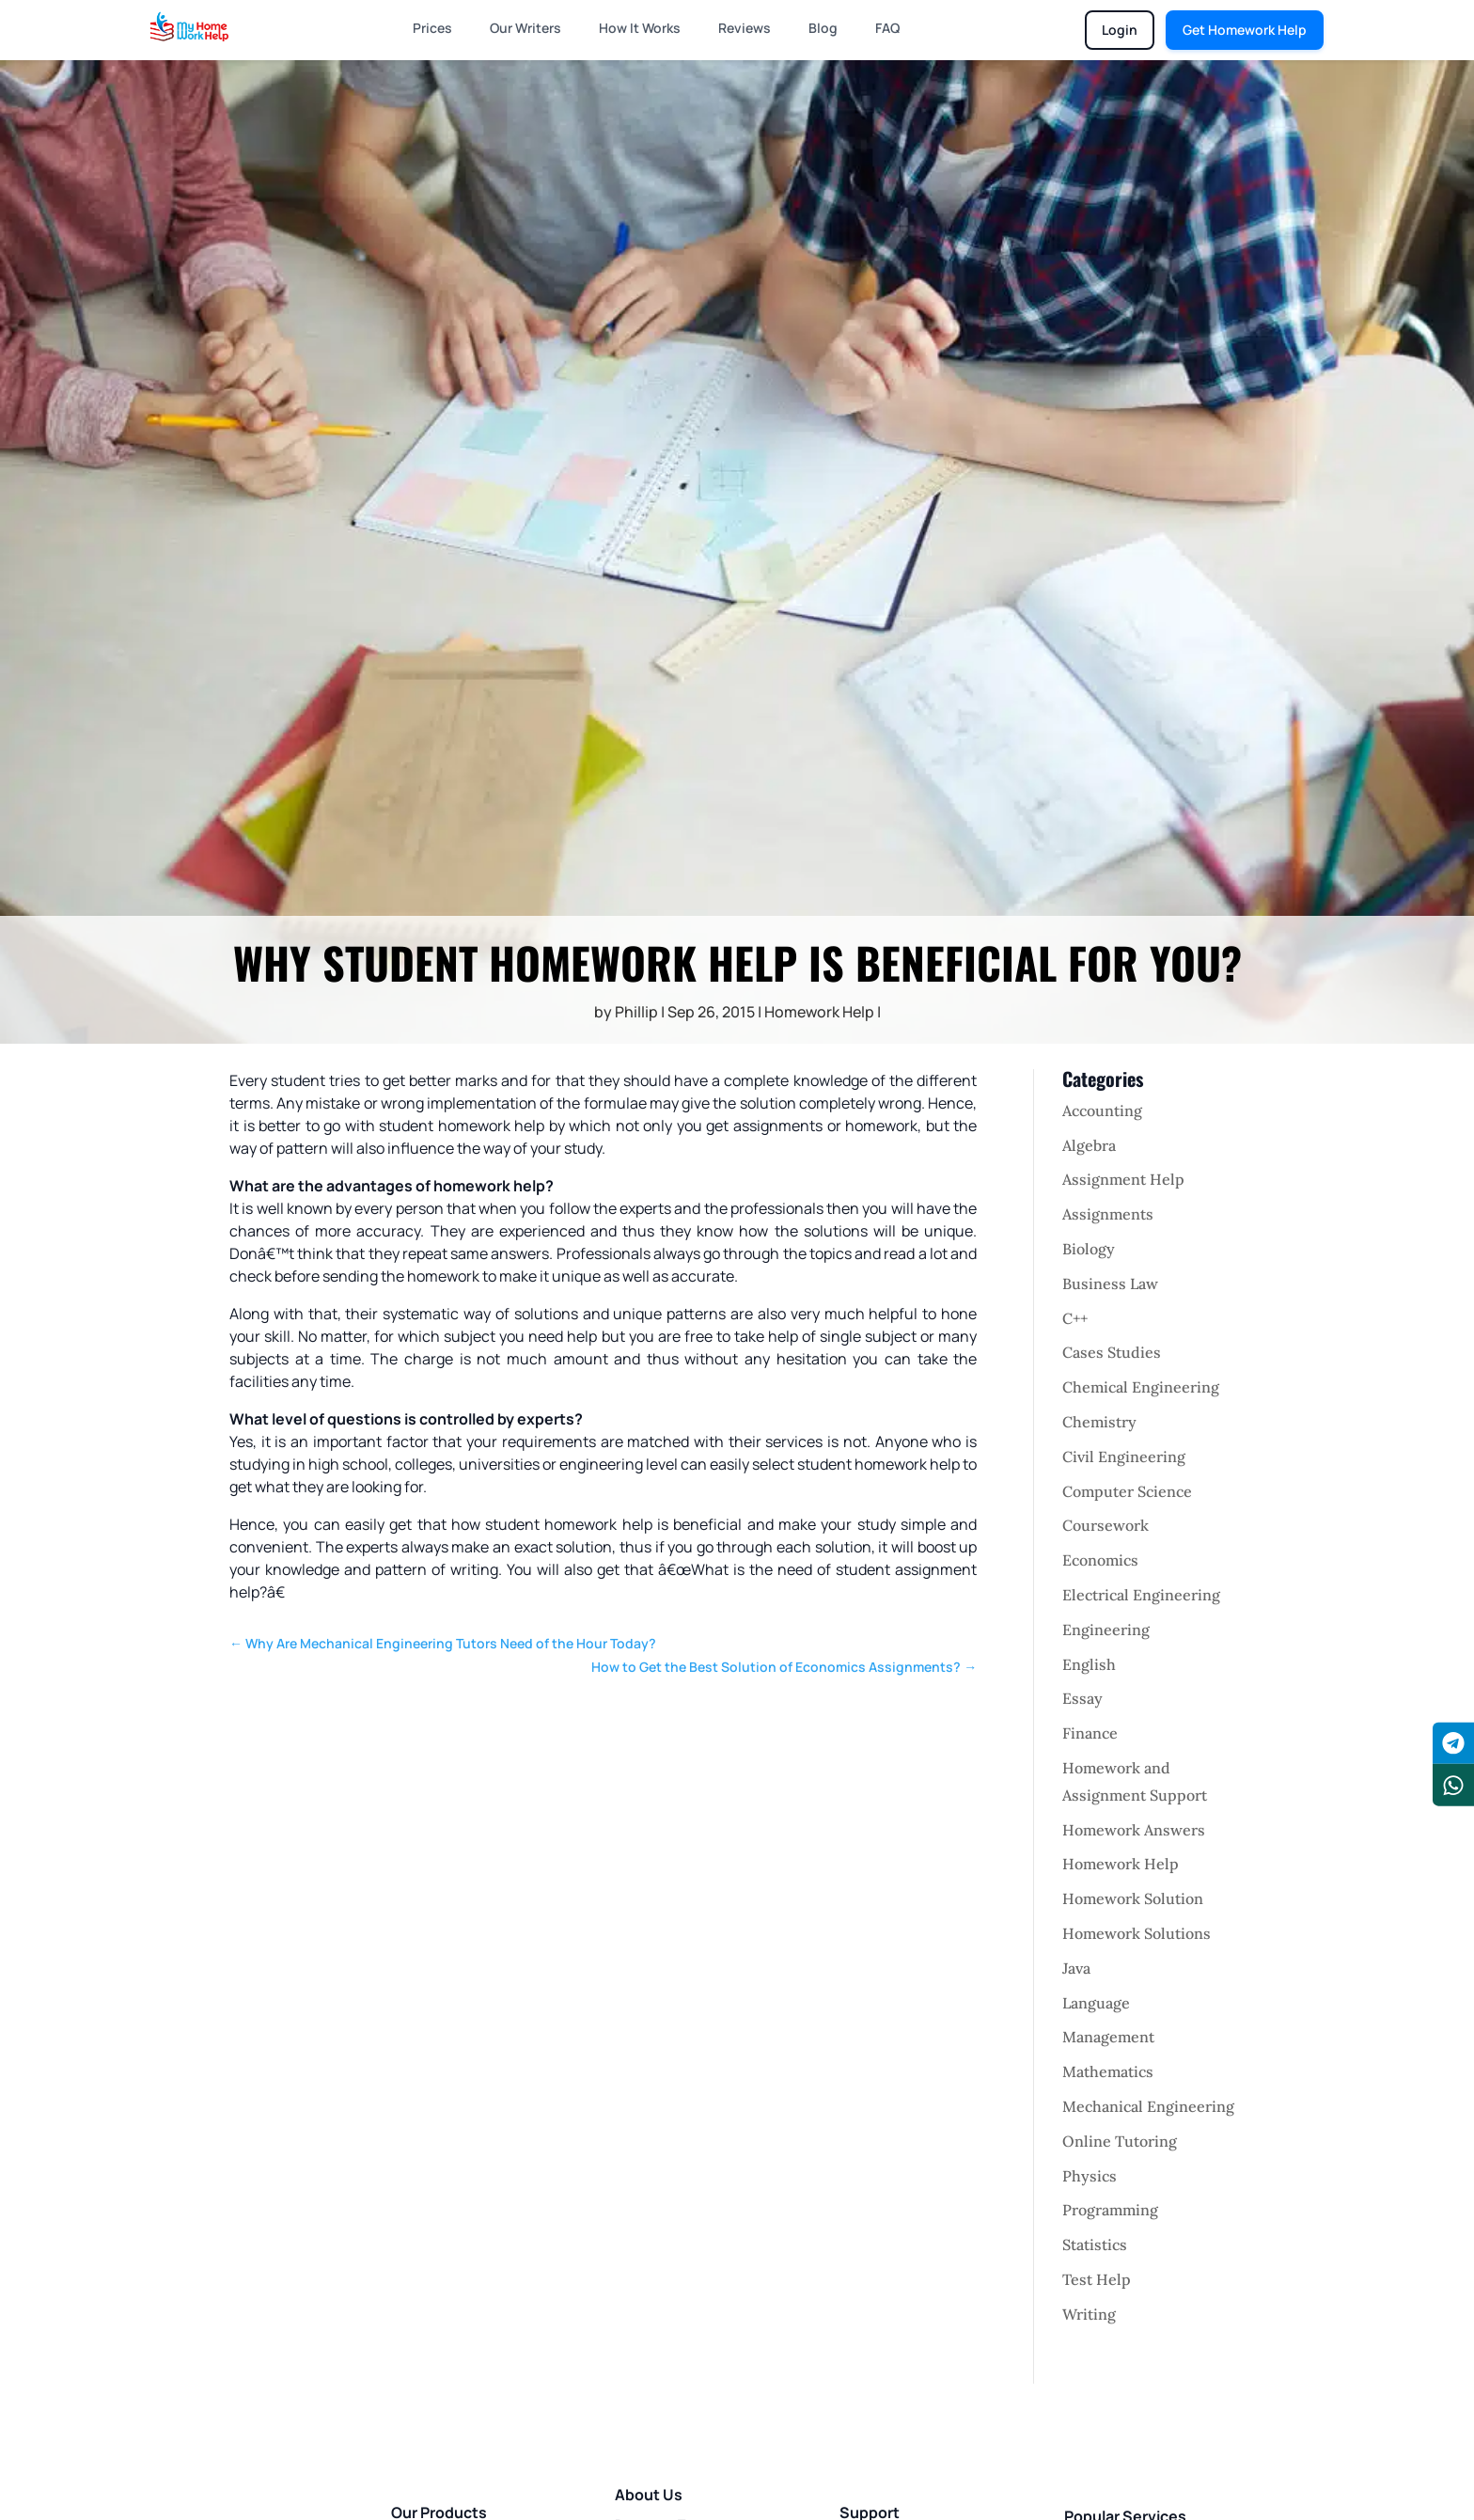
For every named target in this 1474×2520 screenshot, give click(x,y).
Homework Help (819, 1011)
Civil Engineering (1123, 1456)
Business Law (1110, 1283)
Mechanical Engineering (1148, 2106)
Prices (432, 28)
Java (1076, 1968)
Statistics (1094, 2244)
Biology (1088, 1248)
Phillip (636, 1011)
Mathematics (1107, 2071)
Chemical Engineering (1140, 1387)
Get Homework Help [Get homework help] (1245, 30)
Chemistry (1099, 1421)
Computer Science (1127, 1491)
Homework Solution (1132, 1898)
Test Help (1096, 2279)
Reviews (744, 28)
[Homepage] (189, 26)
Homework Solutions (1136, 1933)
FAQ (887, 28)
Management (1108, 2036)
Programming (1110, 2209)
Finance (1090, 1733)
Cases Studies (1111, 1352)
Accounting (1102, 1110)
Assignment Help (1123, 1179)
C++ (1075, 1318)
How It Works (640, 28)
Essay (1082, 1698)
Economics (1100, 1560)
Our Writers (525, 28)
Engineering (1106, 1629)
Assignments (1107, 1214)
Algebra (1089, 1145)
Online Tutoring (1119, 2141)
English (1089, 1664)
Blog (823, 28)
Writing (1089, 2314)
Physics (1089, 2175)
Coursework (1105, 1525)
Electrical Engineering (1141, 1594)
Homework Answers (1133, 1829)
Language (1096, 2002)
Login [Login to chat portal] (1119, 30)
